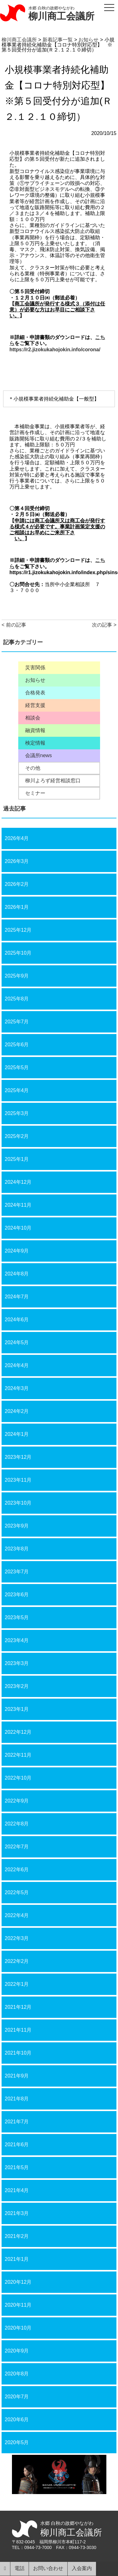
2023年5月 (17, 1617)
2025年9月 (17, 975)
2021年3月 (17, 2213)
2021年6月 (17, 2144)
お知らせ (35, 680)
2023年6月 (17, 1594)
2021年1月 (17, 2259)
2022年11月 (18, 1755)
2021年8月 (17, 2098)
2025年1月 (17, 1159)
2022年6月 (17, 1869)
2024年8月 (17, 1273)
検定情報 (35, 743)
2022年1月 (17, 1984)
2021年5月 (17, 2167)
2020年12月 (18, 2282)
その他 (32, 768)
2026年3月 (17, 861)
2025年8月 (17, 998)
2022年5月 (17, 1892)
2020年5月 (17, 2442)
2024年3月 (17, 1388)
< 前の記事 (14, 625)
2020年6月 (17, 2419)
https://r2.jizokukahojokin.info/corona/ (54, 349)
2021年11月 (18, 2030)
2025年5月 (17, 1067)
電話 (19, 2568)
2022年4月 (17, 1915)
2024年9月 (17, 1250)
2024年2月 (17, 1411)
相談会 (32, 717)
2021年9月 (17, 2075)
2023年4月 (17, 1640)
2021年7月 (17, 2121)
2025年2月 (17, 1136)
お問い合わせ (48, 2568)
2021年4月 (17, 2190)
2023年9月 (17, 1525)
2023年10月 (18, 1503)
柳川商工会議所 (61, 16)
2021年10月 (18, 2053)
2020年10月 (18, 2328)
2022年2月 (17, 1961)
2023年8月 (17, 1548)
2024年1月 (17, 1434)
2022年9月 (17, 1800)
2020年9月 (17, 2350)
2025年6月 (17, 1044)
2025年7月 (17, 1021)
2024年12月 (18, 1182)
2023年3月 (17, 1663)
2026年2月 (17, 884)
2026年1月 (17, 907)
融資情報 (35, 730)
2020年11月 (18, 2305)
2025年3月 (17, 1113)
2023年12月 (18, 1457)
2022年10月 (18, 1778)
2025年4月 (17, 1090)
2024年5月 (17, 1342)
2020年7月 (17, 2396)
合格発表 (35, 692)
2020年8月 (17, 2373)
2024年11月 (18, 1205)
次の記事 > (104, 625)
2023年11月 (18, 1480)
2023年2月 (17, 1686)
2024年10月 (18, 1228)
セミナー (35, 793)
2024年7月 (17, 1296)
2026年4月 (17, 838)
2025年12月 (18, 930)
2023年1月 (17, 1709)
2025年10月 (18, 953)
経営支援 (35, 705)
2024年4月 (17, 1365)
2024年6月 (17, 1319)
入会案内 (82, 2568)
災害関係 (35, 667)
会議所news (38, 755)
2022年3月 (17, 1938)
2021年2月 (17, 2236)
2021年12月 (18, 2007)
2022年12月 (18, 1732)
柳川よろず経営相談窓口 (53, 780)
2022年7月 (17, 1846)
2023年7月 (17, 1571)
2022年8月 (17, 1823)
